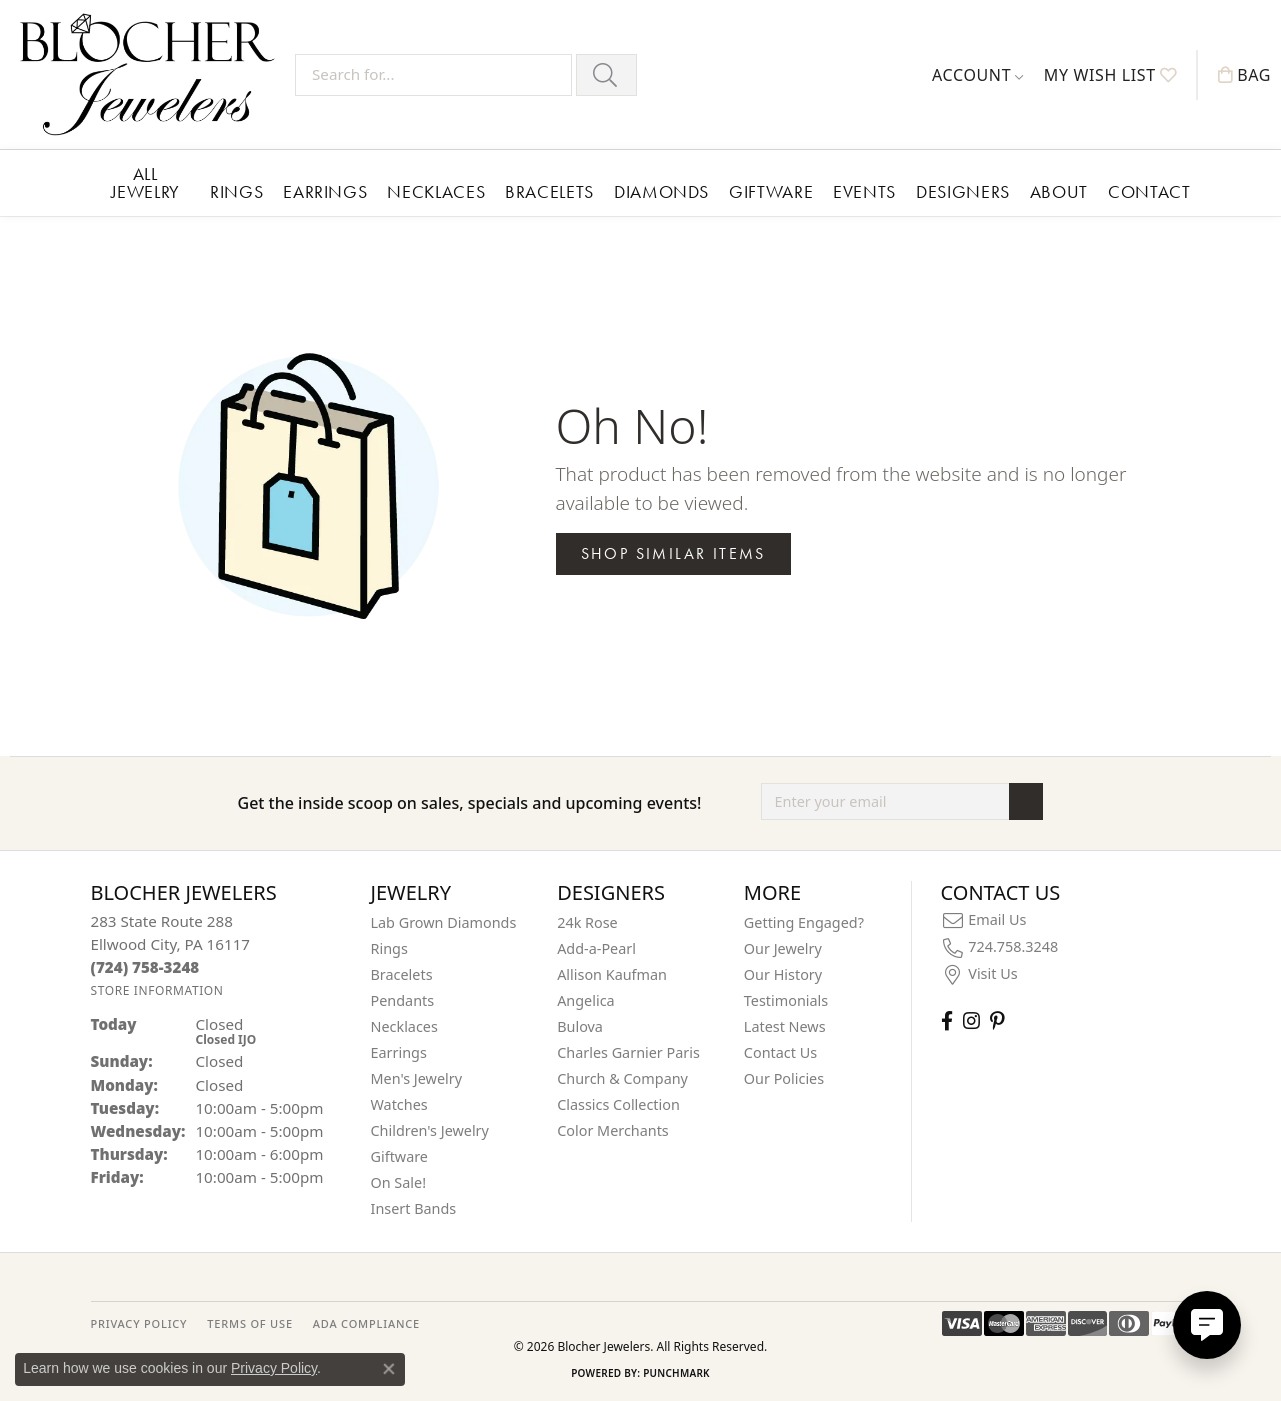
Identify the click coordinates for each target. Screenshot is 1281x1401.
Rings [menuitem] (389, 948)
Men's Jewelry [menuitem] (417, 1078)
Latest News (785, 1026)
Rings (236, 191)
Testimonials (786, 1000)
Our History (783, 974)
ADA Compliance (366, 1323)
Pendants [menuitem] (403, 1000)
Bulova (580, 1026)
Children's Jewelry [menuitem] (430, 1130)
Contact (1149, 191)
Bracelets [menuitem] (402, 974)
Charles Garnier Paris (628, 1052)
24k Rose (587, 922)
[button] (978, 75)
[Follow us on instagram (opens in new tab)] (971, 1020)
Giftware (771, 191)
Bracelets (549, 191)
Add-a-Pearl (596, 948)
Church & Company (622, 1078)
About (1059, 191)
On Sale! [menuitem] (399, 1182)
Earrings (325, 191)
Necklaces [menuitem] (404, 1026)
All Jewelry (145, 182)
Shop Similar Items (673, 553)
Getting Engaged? (804, 922)
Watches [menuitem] (399, 1104)
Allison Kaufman (612, 974)
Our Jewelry (783, 948)
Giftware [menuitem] (400, 1156)
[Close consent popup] (389, 1369)
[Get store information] (157, 990)
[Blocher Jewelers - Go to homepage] (152, 74)
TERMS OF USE (249, 1323)
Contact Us (780, 1052)
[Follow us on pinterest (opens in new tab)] (997, 1020)
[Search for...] (433, 75)
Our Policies (784, 1078)
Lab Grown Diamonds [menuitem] (444, 922)
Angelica (585, 1000)
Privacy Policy (274, 1368)
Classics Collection (618, 1104)
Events (864, 191)
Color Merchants (613, 1130)
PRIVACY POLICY (139, 1323)
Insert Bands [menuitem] (414, 1208)
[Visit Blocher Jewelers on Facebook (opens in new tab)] (947, 1020)
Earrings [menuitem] (399, 1052)
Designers (963, 191)
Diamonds (661, 191)
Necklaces (436, 191)
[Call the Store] (145, 967)
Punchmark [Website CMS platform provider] (676, 1373)
